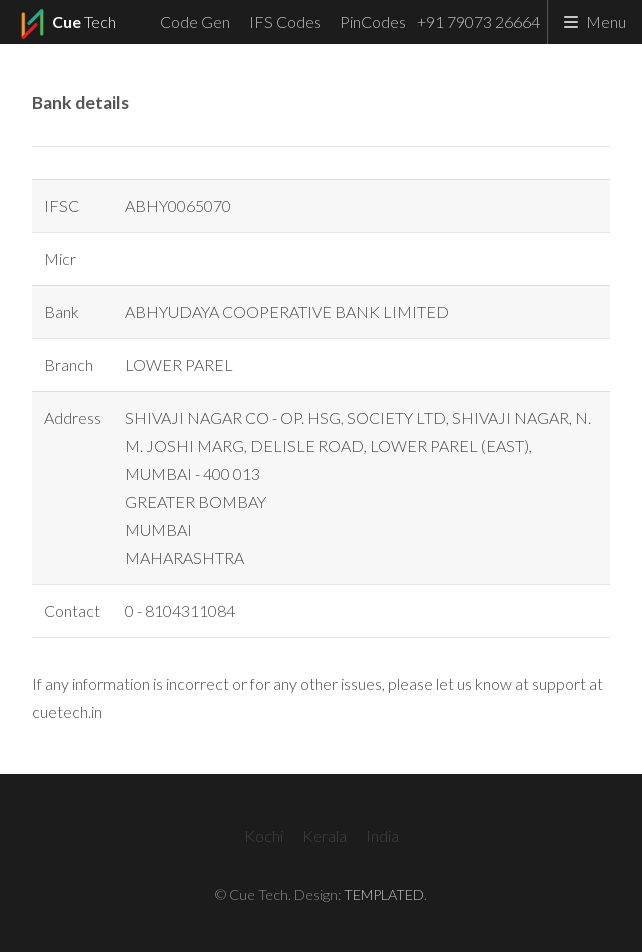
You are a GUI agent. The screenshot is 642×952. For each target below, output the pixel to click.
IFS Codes (285, 21)
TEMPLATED (384, 894)
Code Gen (195, 21)
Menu (606, 21)
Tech (66, 24)
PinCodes (373, 21)
